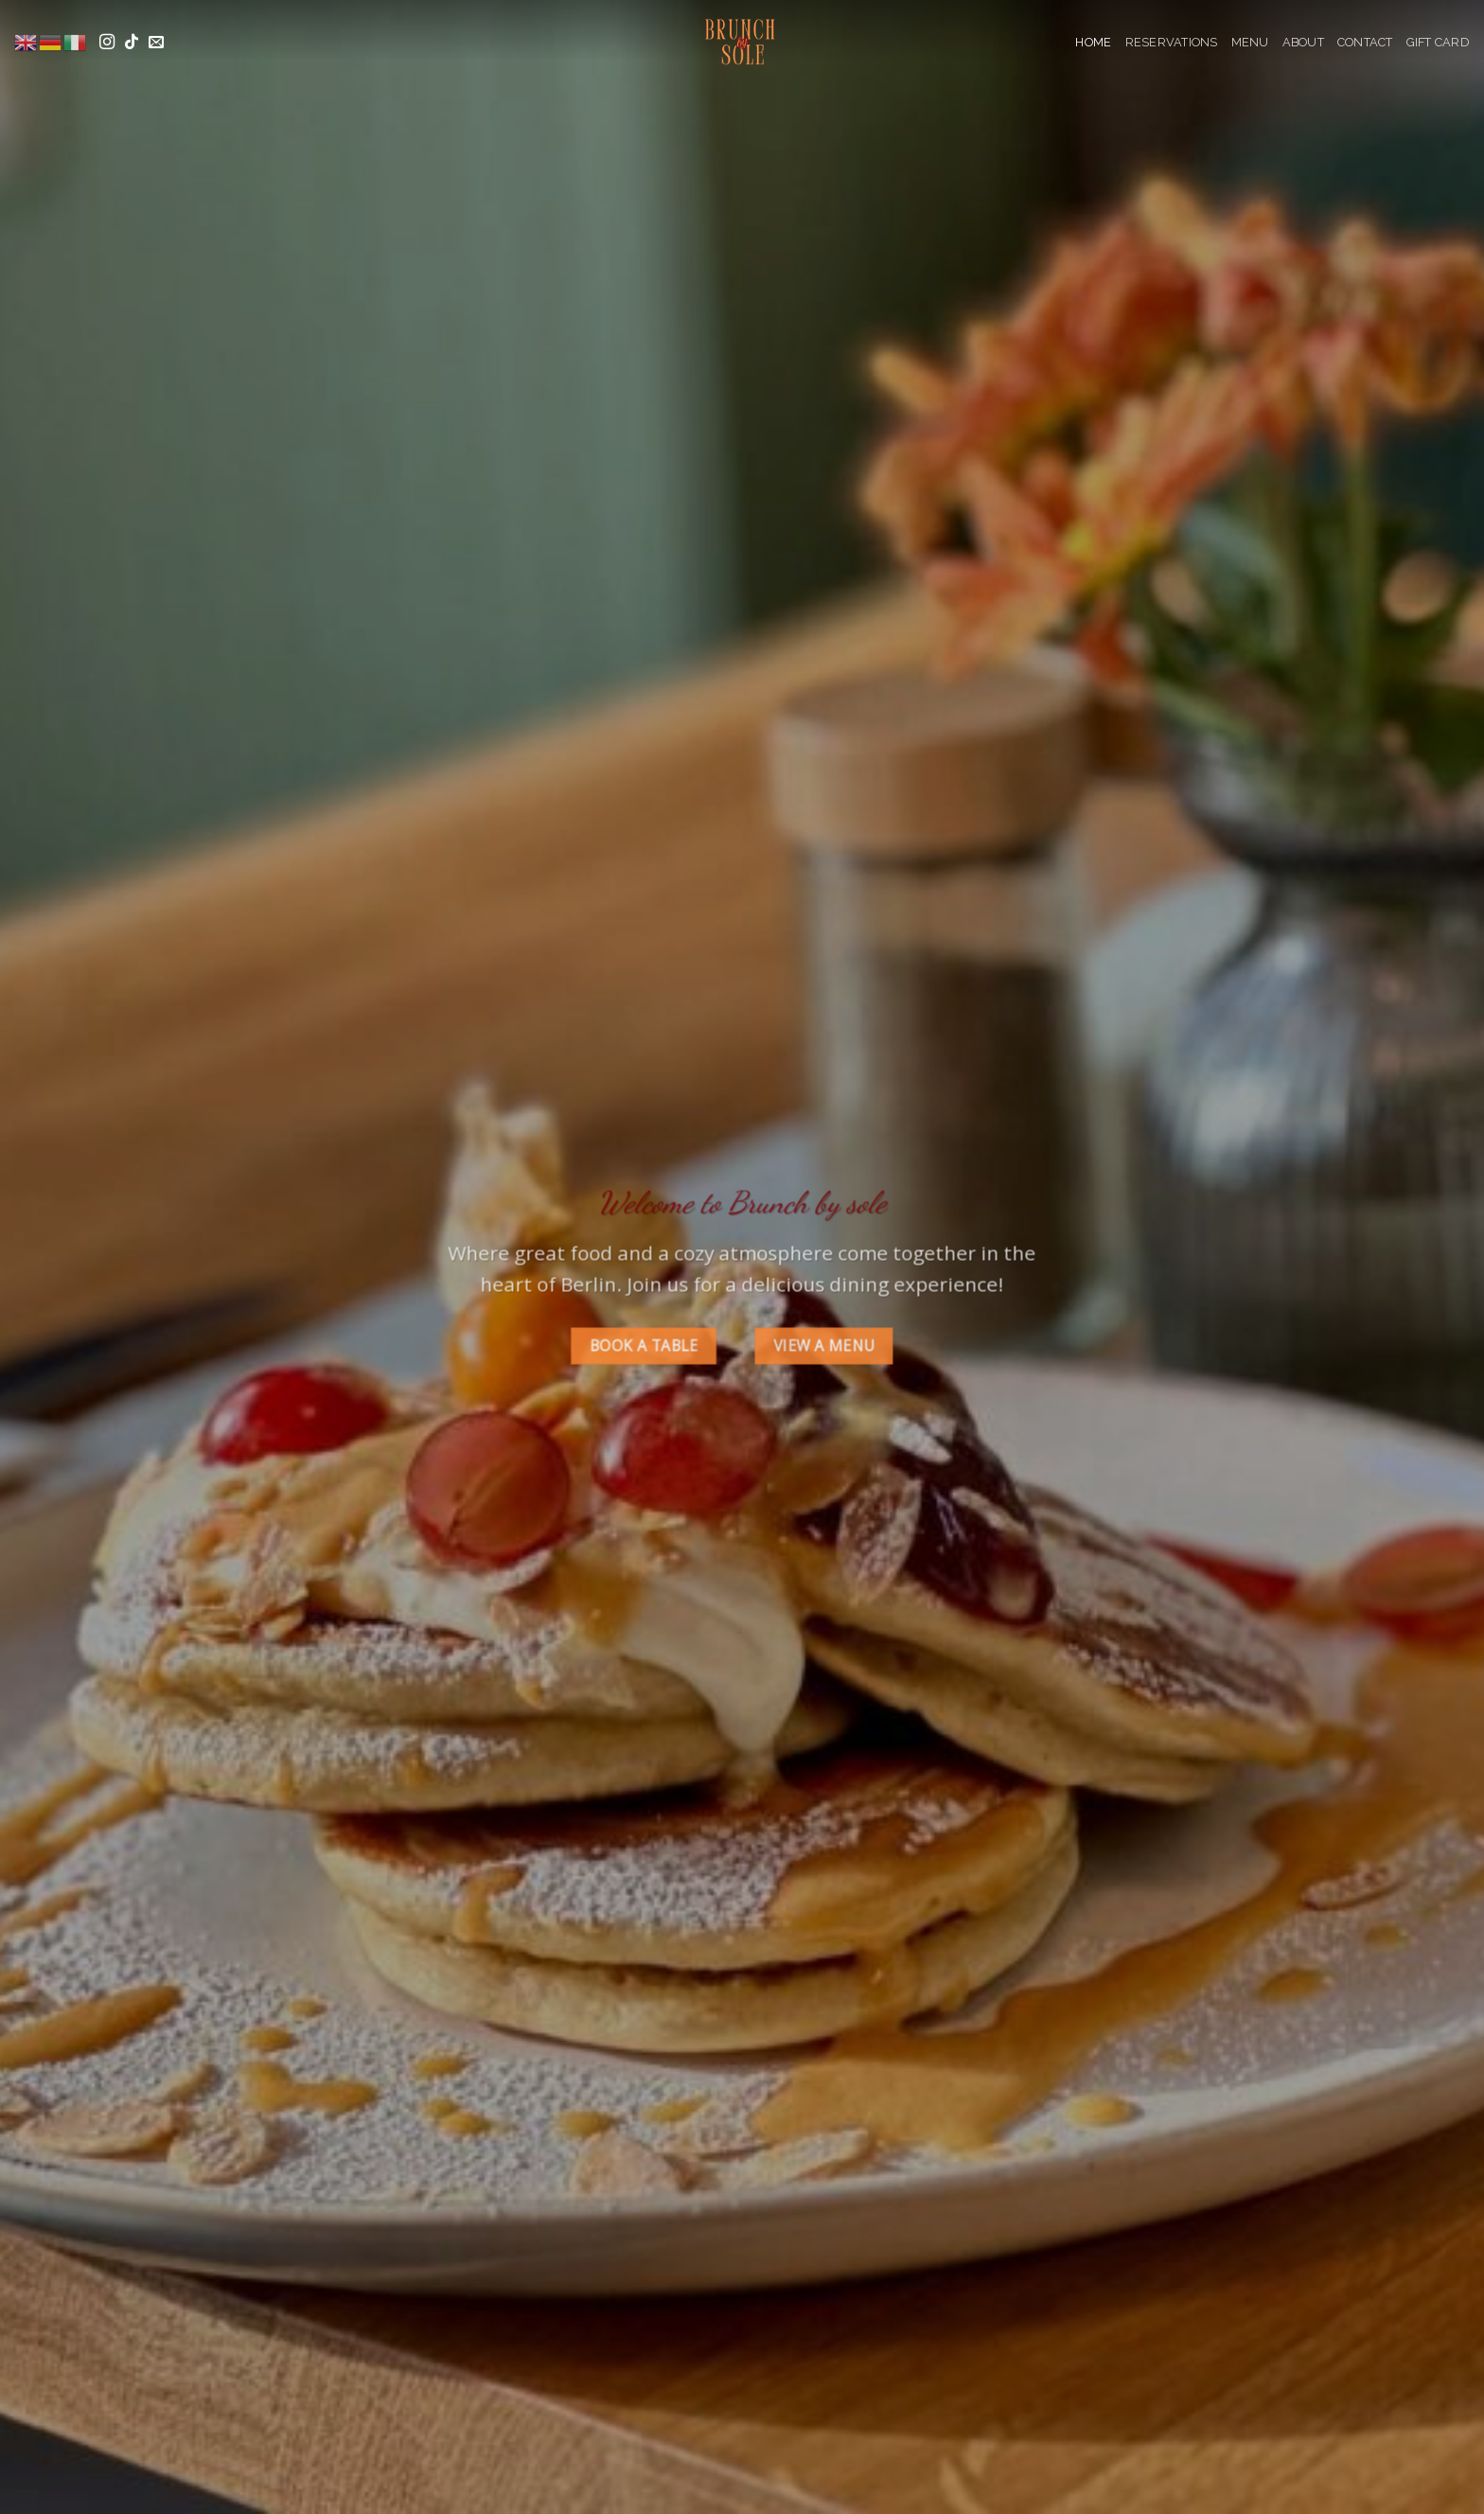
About (1303, 42)
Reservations (1171, 42)
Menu (1250, 42)
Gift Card (1438, 42)
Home (1093, 42)
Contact (1365, 42)
